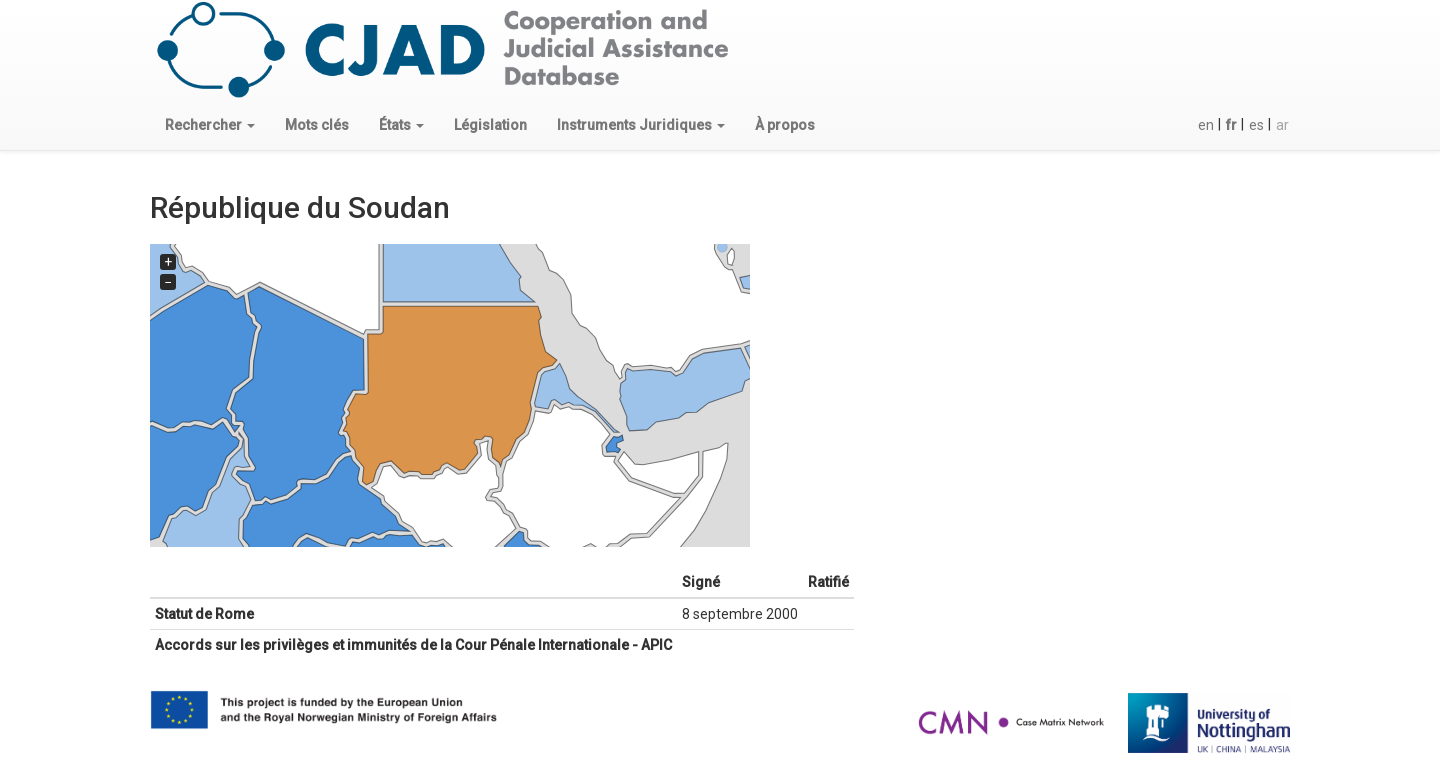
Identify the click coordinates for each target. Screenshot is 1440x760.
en (1206, 125)
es (1256, 125)
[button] (210, 125)
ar (1282, 125)
